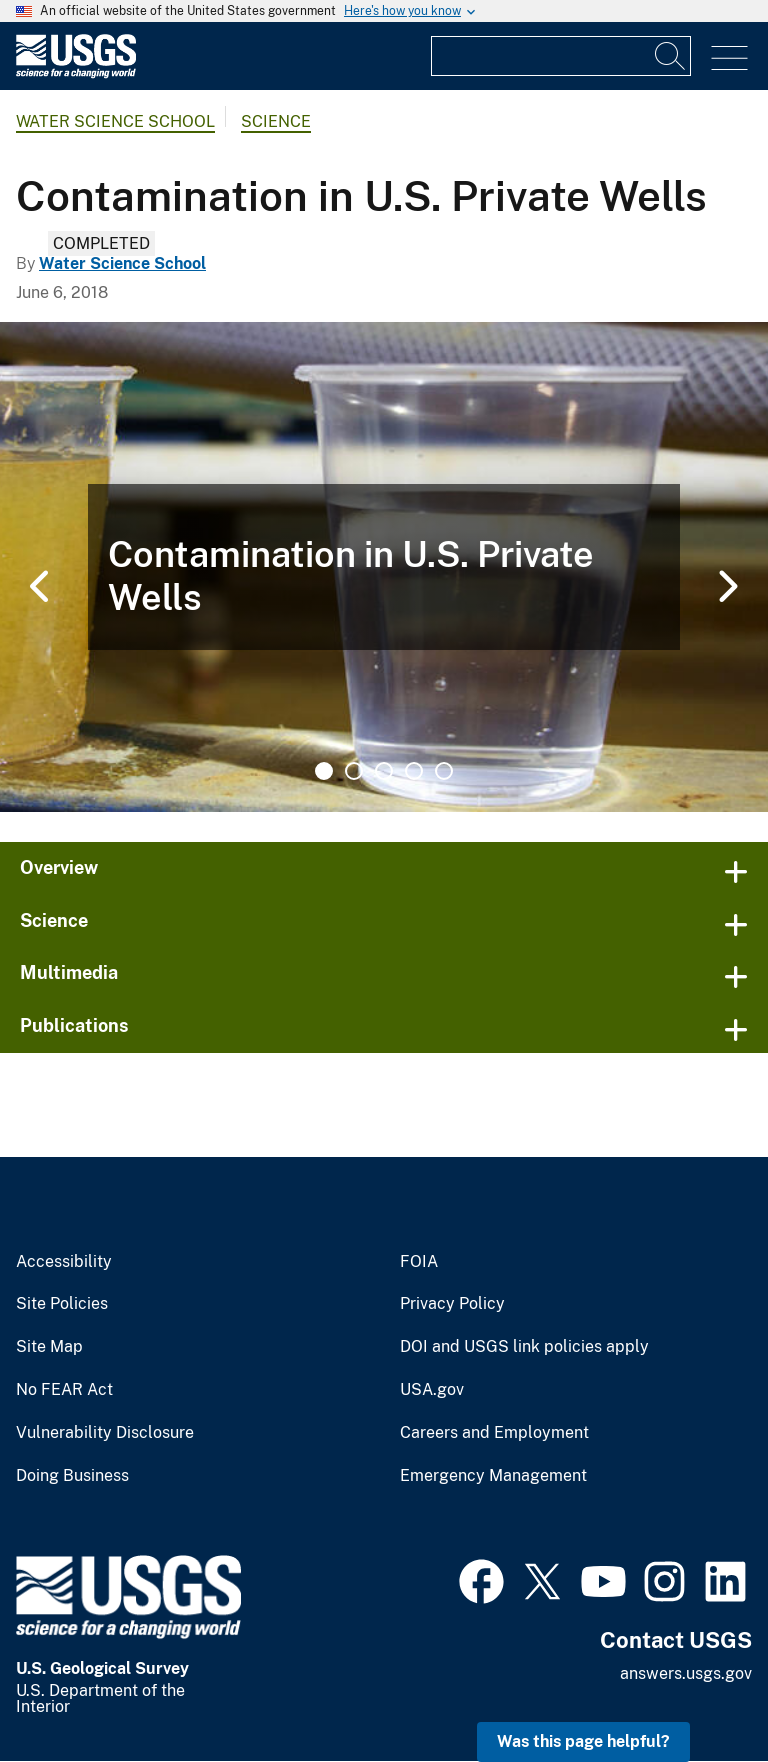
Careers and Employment (494, 1433)
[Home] (76, 73)
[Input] (561, 56)
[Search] (671, 56)
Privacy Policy (452, 1304)
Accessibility (64, 1262)
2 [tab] (354, 771)
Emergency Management (493, 1476)
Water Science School (115, 121)
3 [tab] (384, 771)
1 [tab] (324, 771)
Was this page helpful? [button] (583, 1741)
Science (276, 121)
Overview (59, 867)
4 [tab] (414, 771)
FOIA (419, 1262)
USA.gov (432, 1390)
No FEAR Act (64, 1390)
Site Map (49, 1347)
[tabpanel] (384, 567)
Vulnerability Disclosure (105, 1433)
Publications (74, 1025)
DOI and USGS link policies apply (524, 1347)
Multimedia (69, 972)
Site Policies (62, 1304)
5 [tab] (444, 771)
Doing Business (72, 1476)
